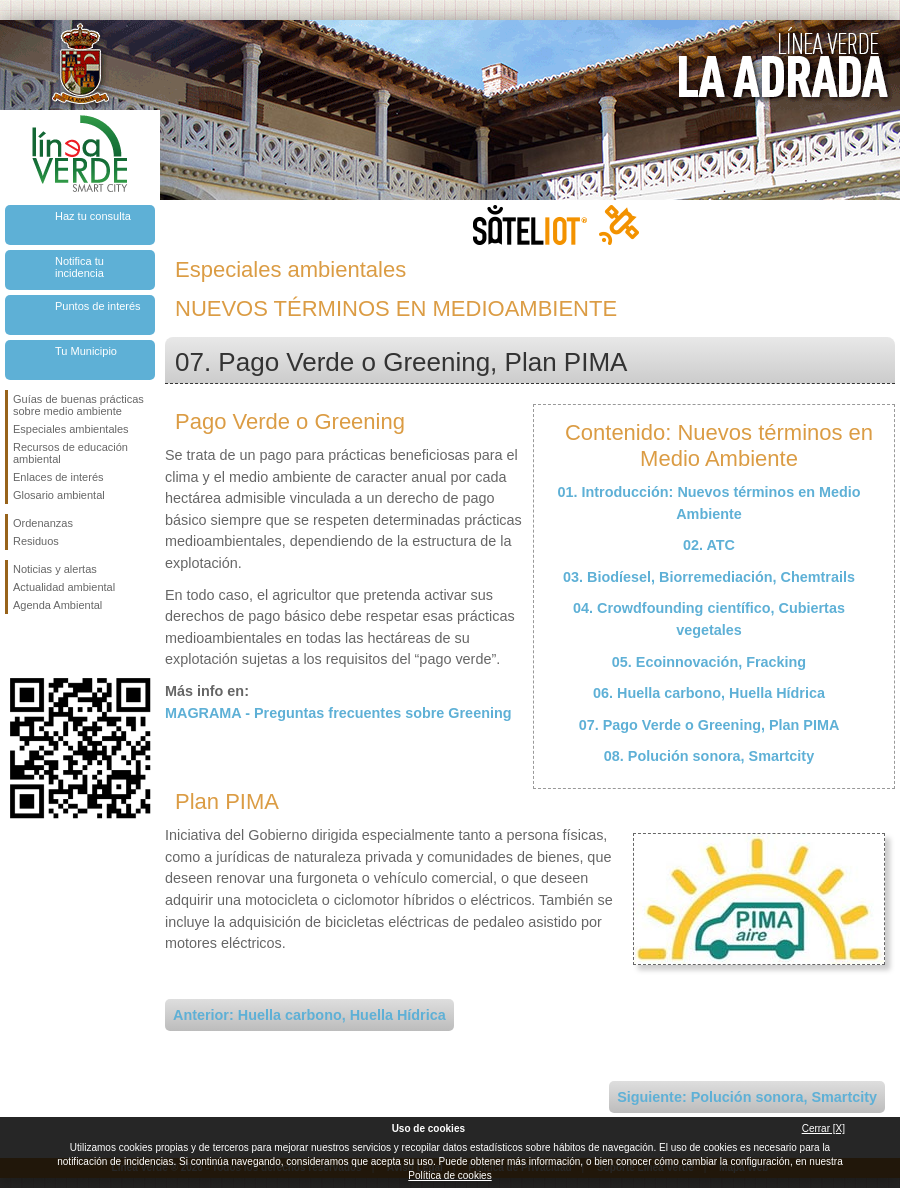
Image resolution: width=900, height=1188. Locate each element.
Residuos (36, 541)
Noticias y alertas (55, 569)
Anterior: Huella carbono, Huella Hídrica (309, 1015)
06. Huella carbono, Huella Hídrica (709, 693)
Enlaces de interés (58, 477)
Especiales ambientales (71, 429)
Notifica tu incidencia (79, 267)
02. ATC (709, 545)
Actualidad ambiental (64, 587)
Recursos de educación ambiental (70, 453)
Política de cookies (449, 1175)
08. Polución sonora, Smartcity (709, 756)
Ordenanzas (43, 523)
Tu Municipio (86, 351)
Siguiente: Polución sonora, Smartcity (747, 1097)
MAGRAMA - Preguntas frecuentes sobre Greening (338, 713)
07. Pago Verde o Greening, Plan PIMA (709, 725)
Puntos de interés (98, 306)
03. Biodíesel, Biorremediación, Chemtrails (709, 577)
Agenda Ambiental (57, 605)
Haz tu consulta (93, 216)
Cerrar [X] (823, 1128)
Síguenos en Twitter (50, 646)
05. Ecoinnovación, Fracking (709, 662)
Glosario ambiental (59, 495)
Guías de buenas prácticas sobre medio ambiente (78, 405)
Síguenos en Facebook (17, 646)
